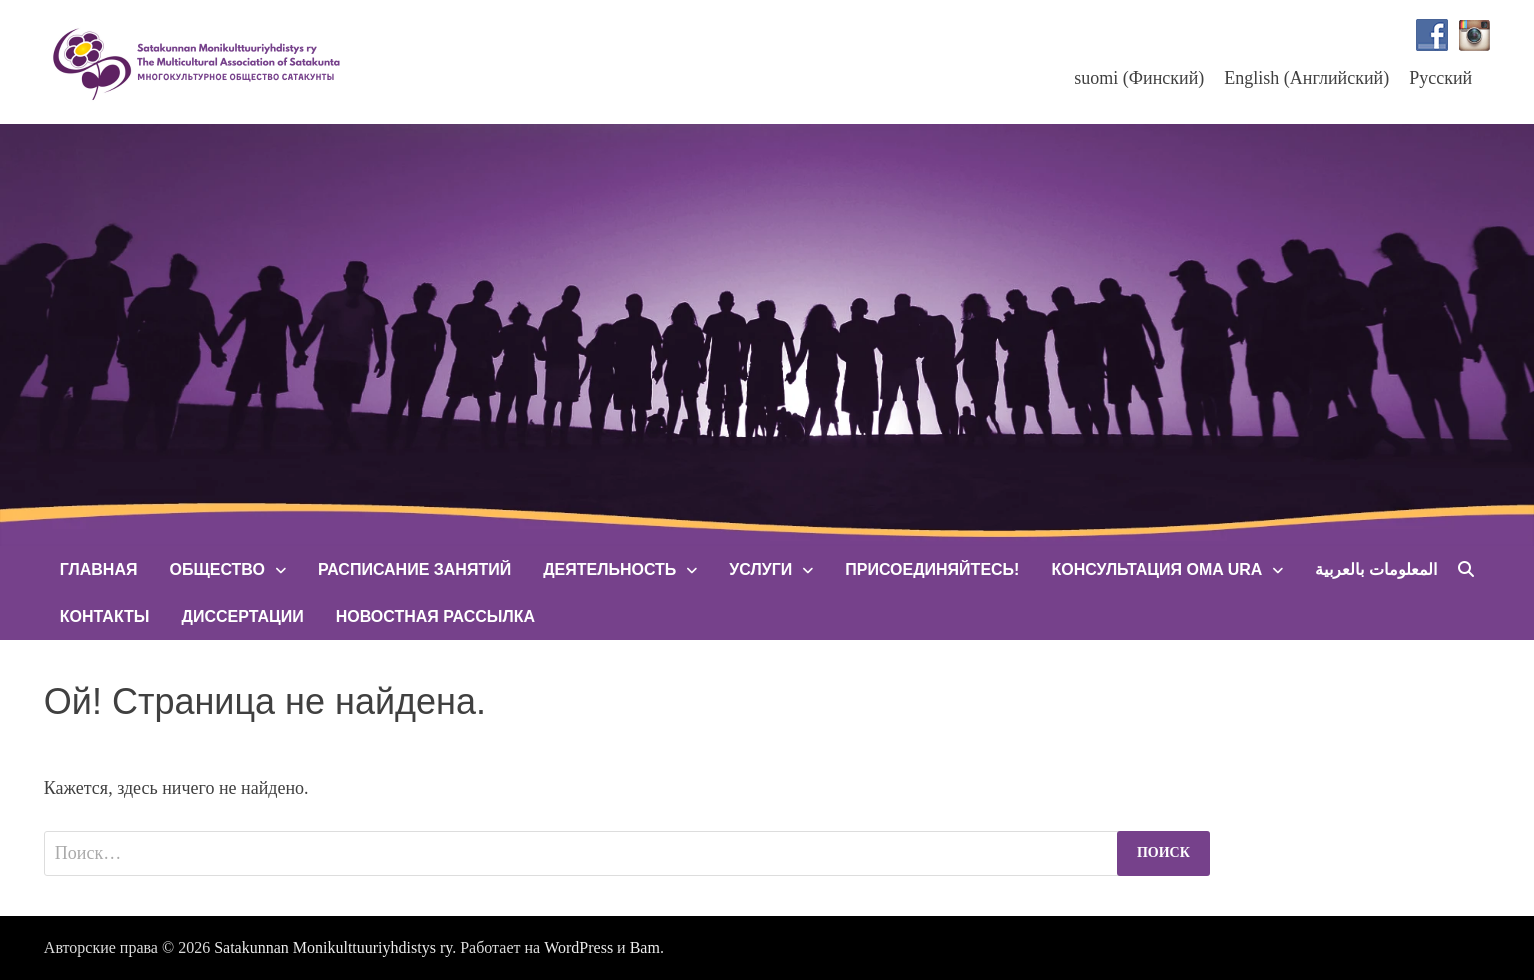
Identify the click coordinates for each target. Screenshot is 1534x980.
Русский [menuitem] (1440, 78)
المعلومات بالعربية (1375, 569)
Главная (99, 569)
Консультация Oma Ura (1156, 569)
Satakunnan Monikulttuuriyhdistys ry (333, 947)
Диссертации (243, 616)
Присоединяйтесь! (932, 569)
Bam (645, 947)
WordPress (578, 947)
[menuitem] (1139, 77)
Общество (216, 569)
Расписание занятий (414, 569)
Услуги (760, 569)
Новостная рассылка (435, 616)
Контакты (105, 616)
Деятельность (609, 569)
